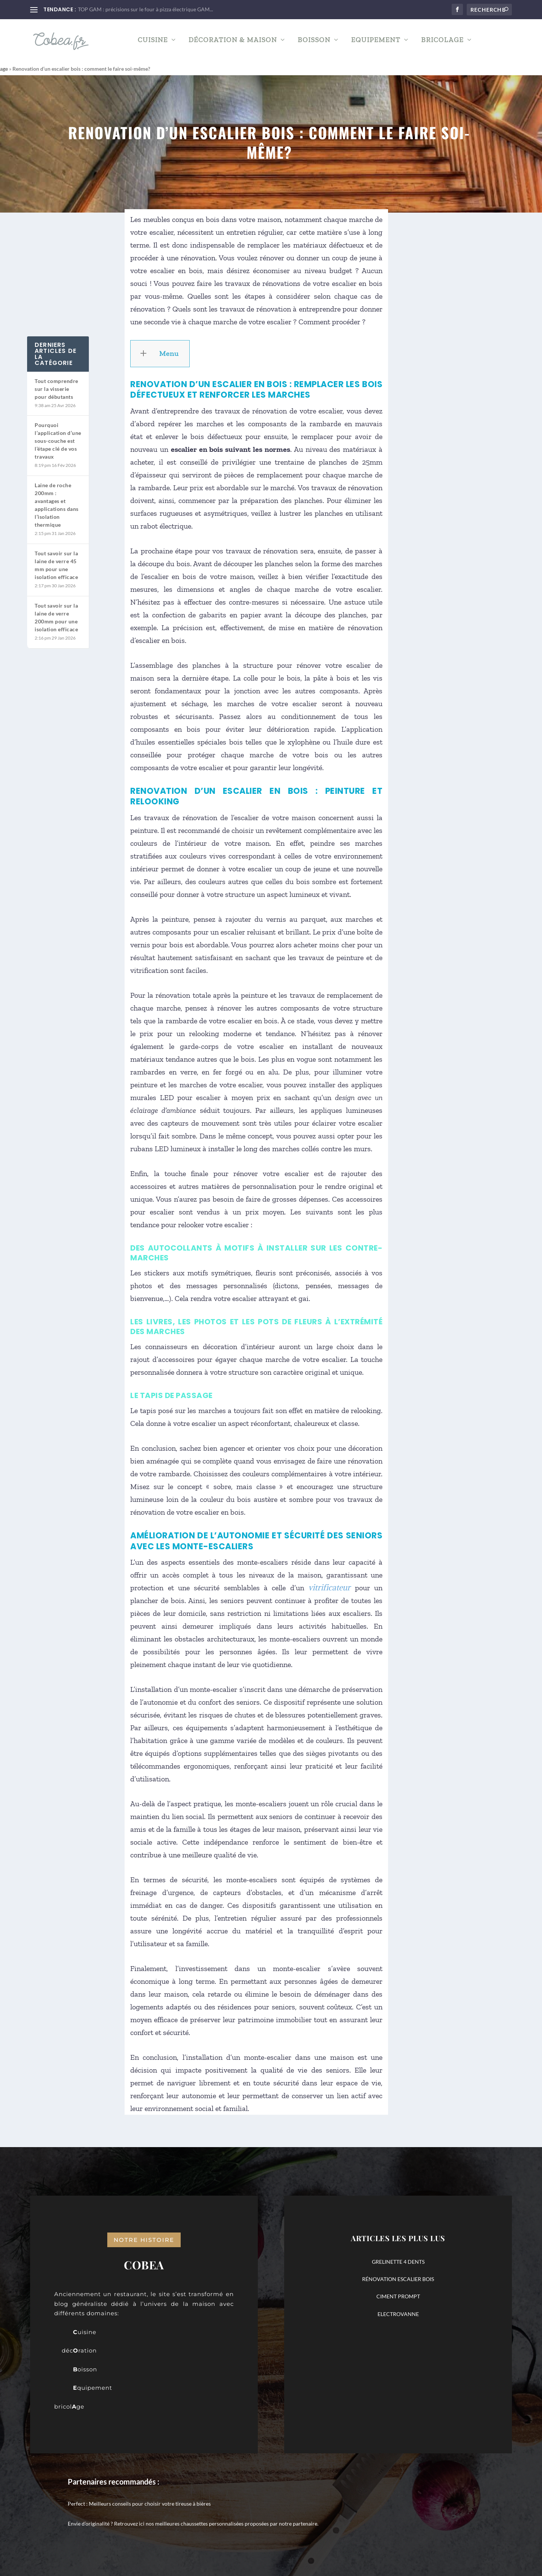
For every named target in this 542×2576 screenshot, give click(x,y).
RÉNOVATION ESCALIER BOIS (398, 2278)
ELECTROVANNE (398, 2313)
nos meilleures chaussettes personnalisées (195, 2523)
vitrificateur (329, 1587)
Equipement (375, 43)
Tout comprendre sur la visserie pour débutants (56, 388)
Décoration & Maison (233, 43)
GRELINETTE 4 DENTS (398, 2261)
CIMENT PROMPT (398, 2296)
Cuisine (153, 43)
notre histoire (144, 2239)
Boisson (314, 43)
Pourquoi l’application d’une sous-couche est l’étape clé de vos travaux (58, 440)
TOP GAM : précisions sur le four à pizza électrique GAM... (145, 9)
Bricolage (442, 43)
